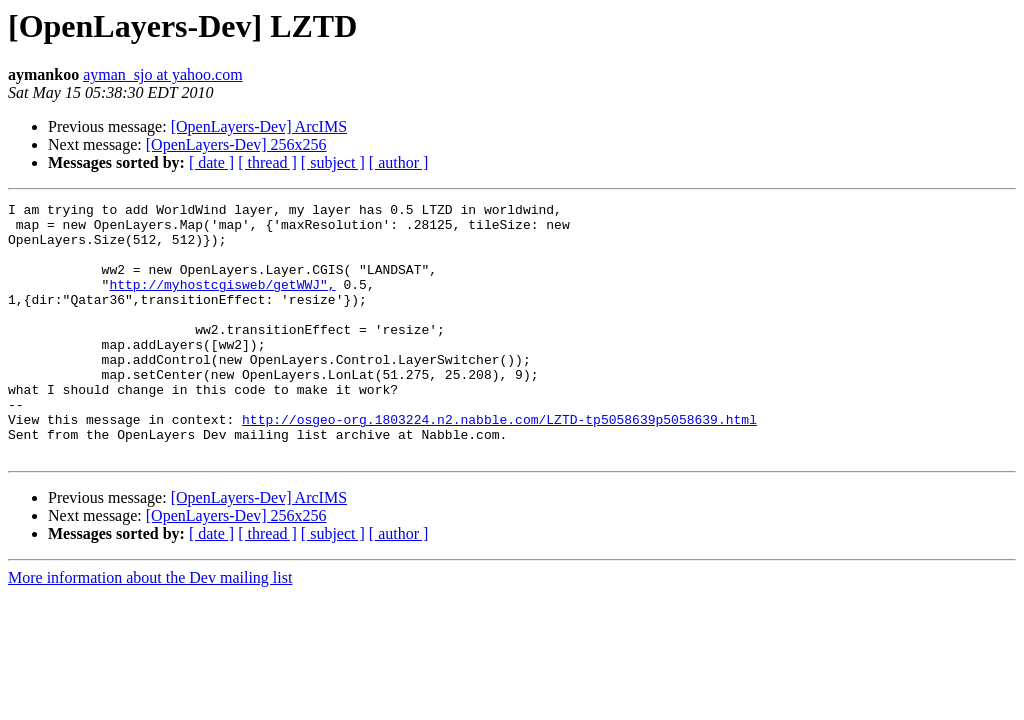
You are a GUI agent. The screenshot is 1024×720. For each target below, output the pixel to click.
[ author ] (399, 162)
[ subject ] (333, 162)
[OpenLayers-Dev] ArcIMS (259, 126)
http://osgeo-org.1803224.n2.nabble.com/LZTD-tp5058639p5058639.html (499, 464)
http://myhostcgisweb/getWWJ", (222, 302)
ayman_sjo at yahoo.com (163, 74)
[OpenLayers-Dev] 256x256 (236, 144)
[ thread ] (267, 162)
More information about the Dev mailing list (150, 628)
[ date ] (211, 162)
